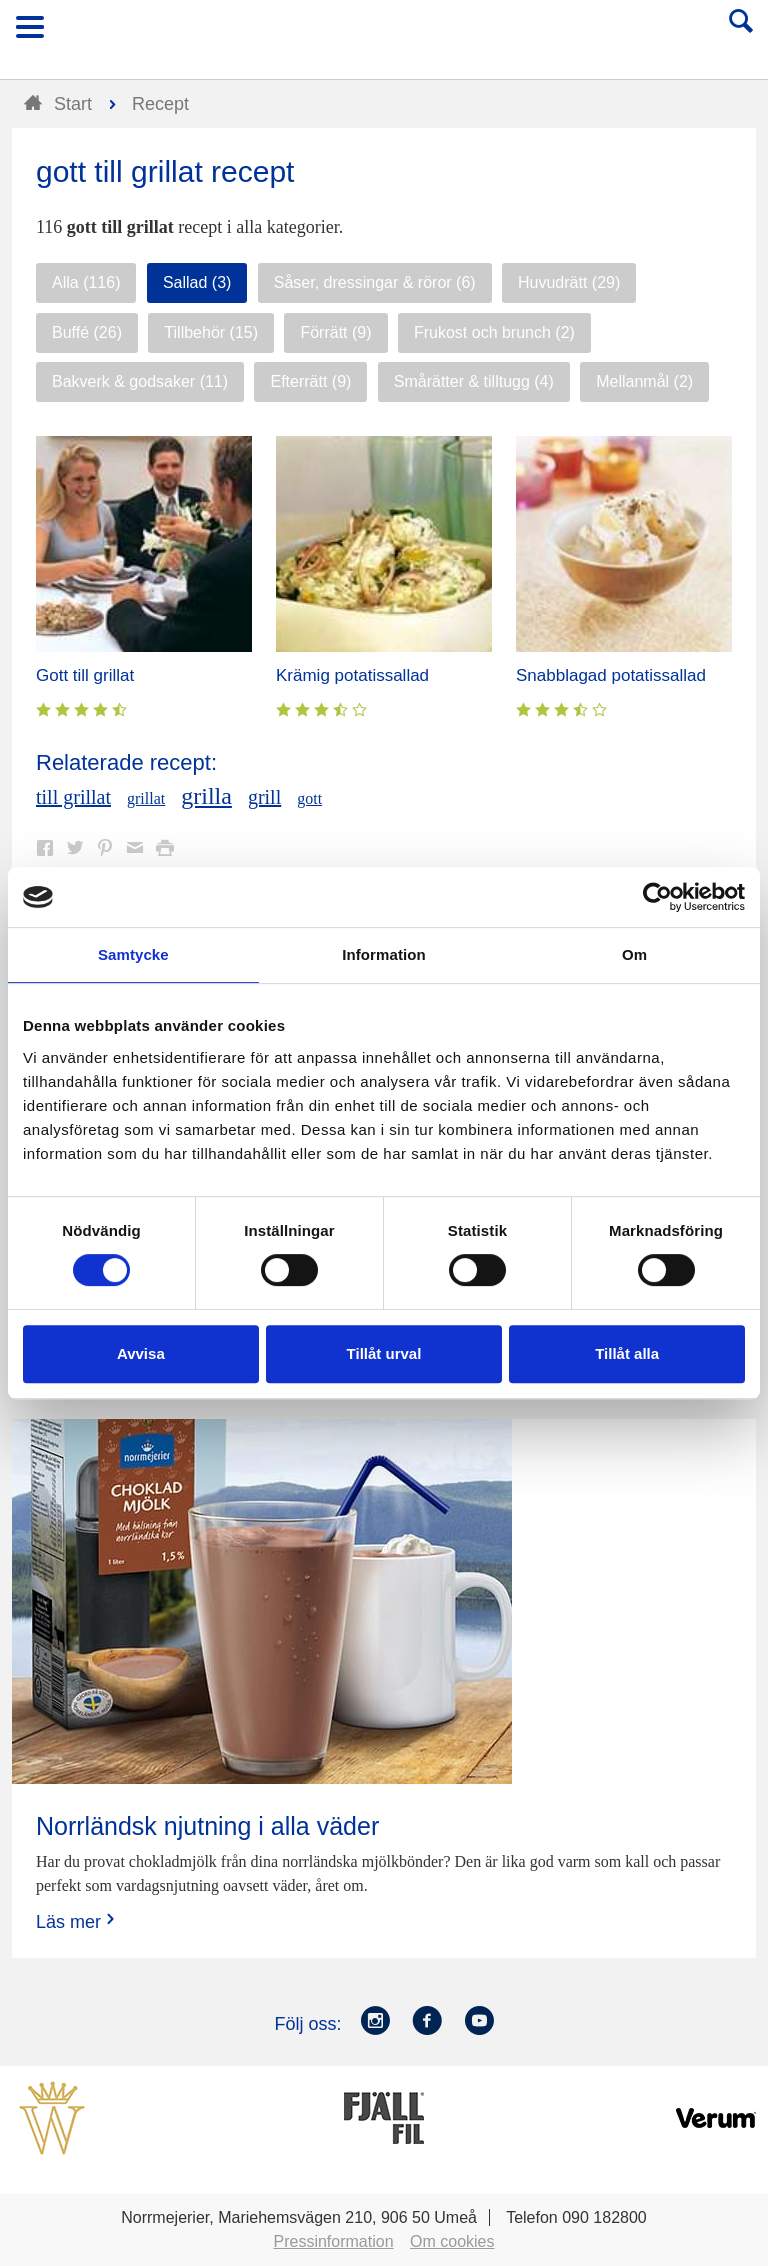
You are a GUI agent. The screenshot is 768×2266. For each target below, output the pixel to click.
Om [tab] (634, 954)
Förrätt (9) (335, 332)
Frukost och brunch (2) (494, 332)
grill (264, 797)
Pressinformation (334, 2241)
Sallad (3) (197, 282)
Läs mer (77, 1921)
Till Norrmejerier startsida (385, 33)
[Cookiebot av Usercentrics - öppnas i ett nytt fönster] (657, 897)
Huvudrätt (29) (569, 282)
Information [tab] (384, 954)
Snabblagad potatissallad (611, 675)
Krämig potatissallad (352, 675)
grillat (146, 798)
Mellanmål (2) (644, 381)
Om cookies (452, 2241)
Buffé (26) (87, 332)
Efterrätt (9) (310, 381)
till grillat (73, 797)
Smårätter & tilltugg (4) (474, 381)
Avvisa (141, 1353)
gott (309, 798)
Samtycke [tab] (133, 954)
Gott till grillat (85, 675)
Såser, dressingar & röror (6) (375, 282)
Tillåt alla (627, 1353)
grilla (206, 796)
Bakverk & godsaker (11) (140, 381)
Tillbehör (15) (211, 332)
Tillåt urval (384, 1353)
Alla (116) (86, 282)
